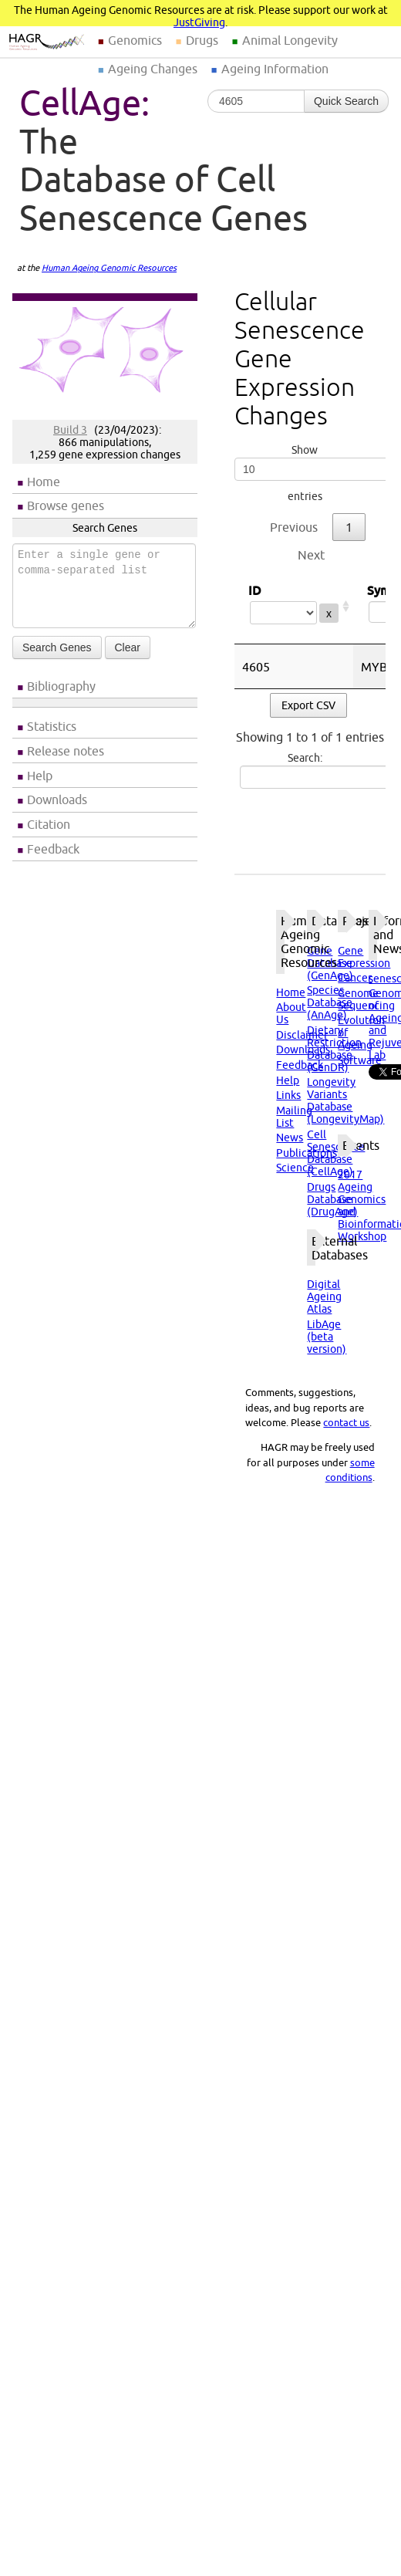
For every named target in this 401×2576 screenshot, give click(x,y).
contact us (346, 1422)
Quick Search (346, 101)
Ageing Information (275, 69)
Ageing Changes (152, 69)
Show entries (304, 473)
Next (311, 555)
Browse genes (65, 505)
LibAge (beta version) (326, 1336)
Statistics (51, 726)
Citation (48, 824)
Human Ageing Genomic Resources (109, 267)
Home (43, 481)
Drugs (202, 40)
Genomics (135, 40)
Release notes (65, 751)
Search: (307, 770)
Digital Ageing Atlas (324, 1296)
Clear (127, 647)
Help (39, 776)
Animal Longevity (290, 40)
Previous (294, 527)
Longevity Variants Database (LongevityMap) (345, 1100)
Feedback (53, 849)
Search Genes (57, 647)
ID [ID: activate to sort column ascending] (293, 606)
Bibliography (61, 686)
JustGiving (199, 22)
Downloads (57, 799)
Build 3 (70, 430)
